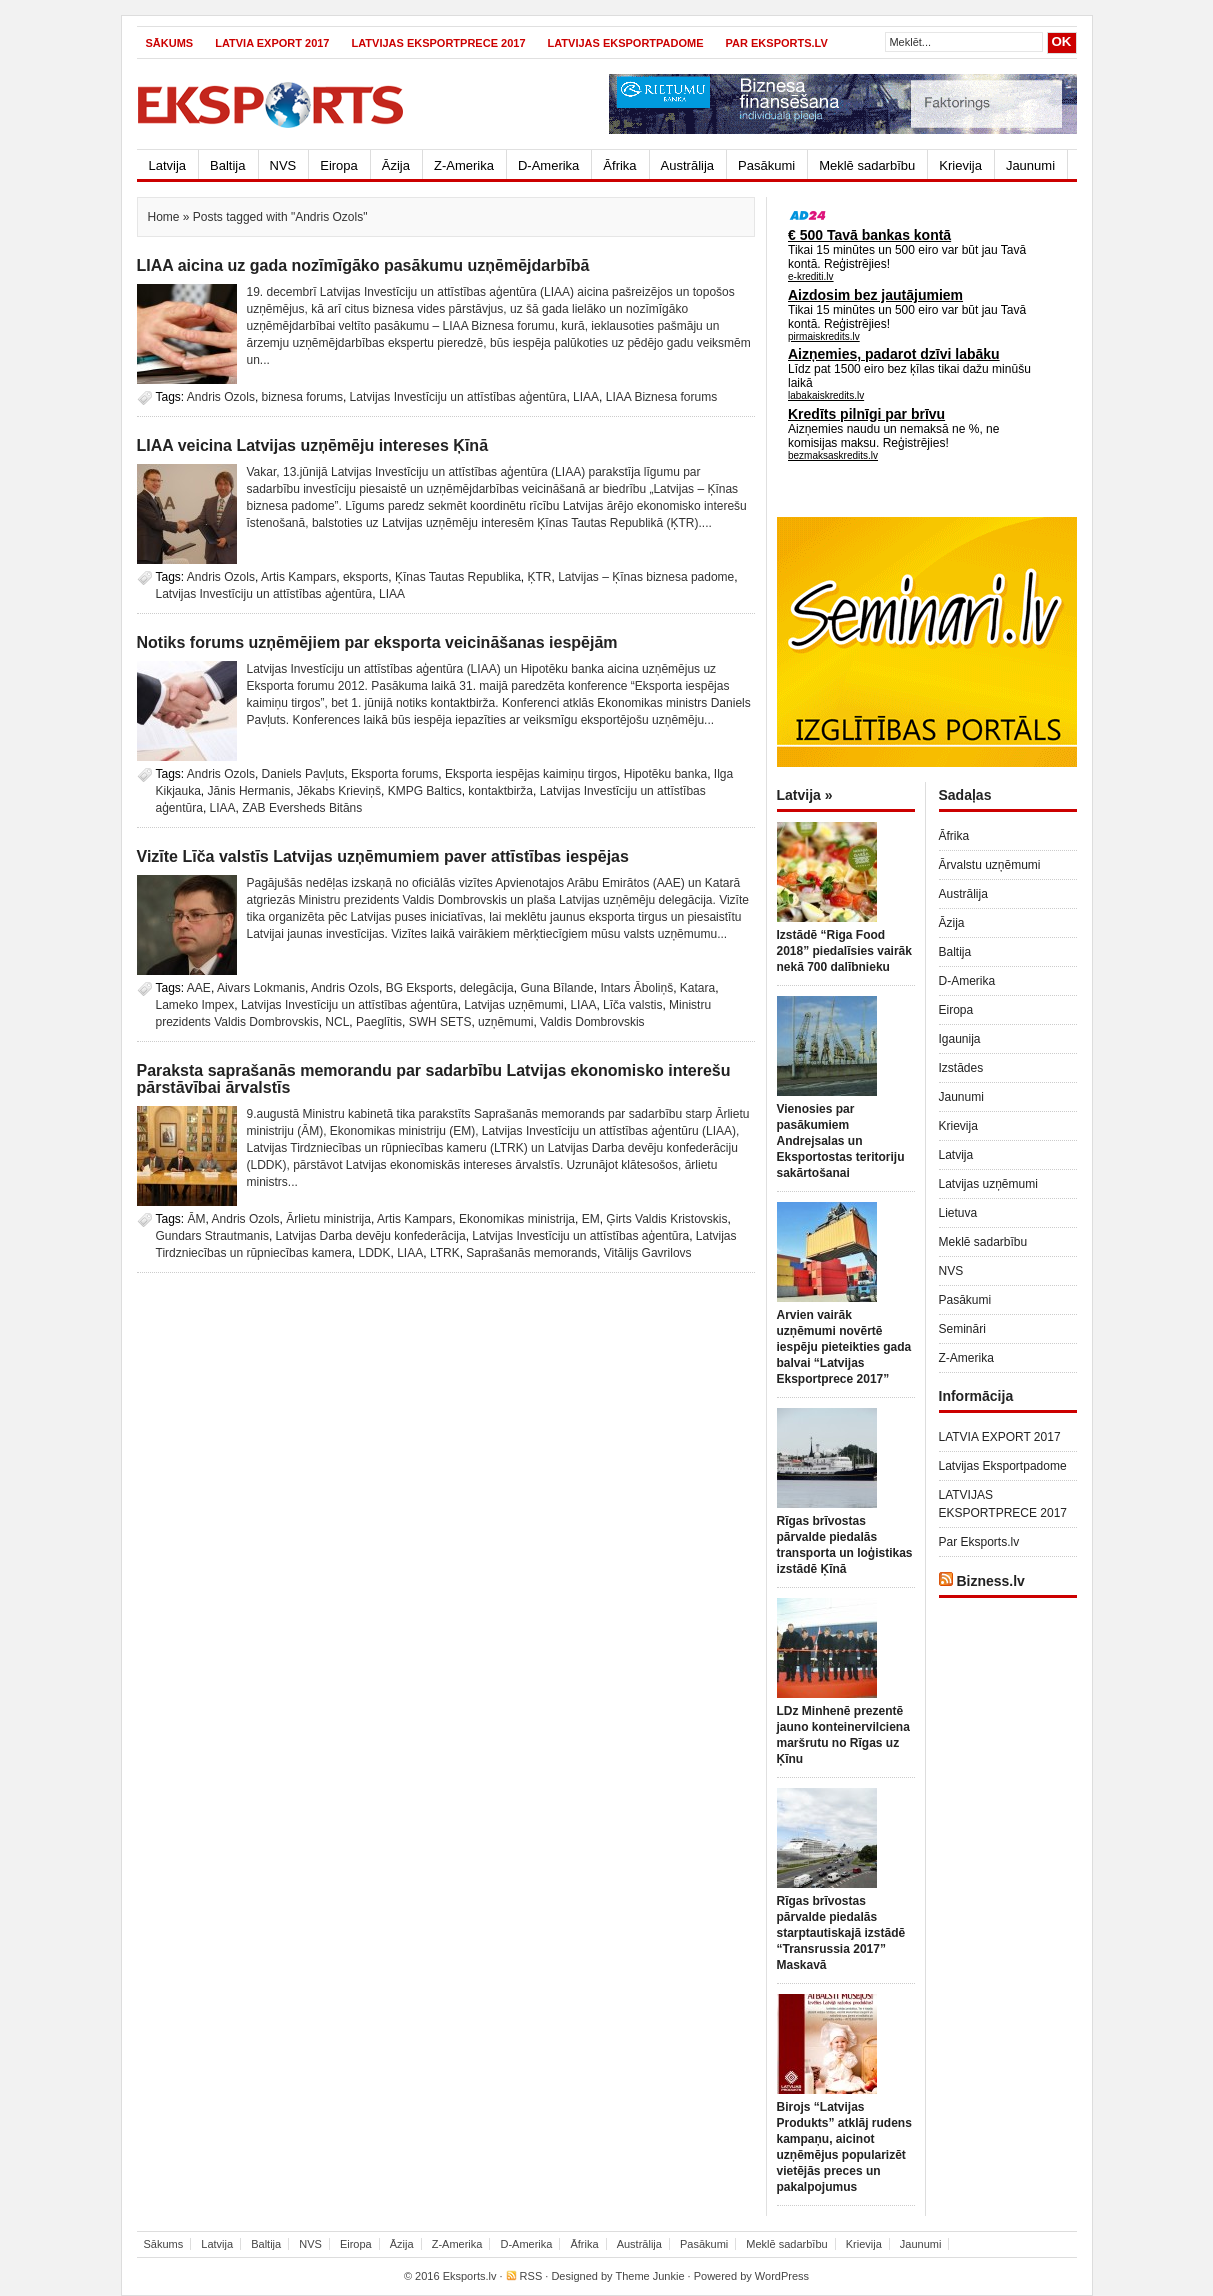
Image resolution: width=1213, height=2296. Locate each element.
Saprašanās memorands (531, 1253)
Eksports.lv (470, 2276)
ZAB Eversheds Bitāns (302, 808)
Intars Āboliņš (636, 988)
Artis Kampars (298, 577)
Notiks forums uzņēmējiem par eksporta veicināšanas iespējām (377, 642)
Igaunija (960, 1039)
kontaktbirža (500, 791)
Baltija (227, 165)
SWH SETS (440, 1022)
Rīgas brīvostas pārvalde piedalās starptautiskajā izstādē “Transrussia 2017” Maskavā (841, 1933)
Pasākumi (766, 165)
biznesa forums (302, 397)
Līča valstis (632, 1005)
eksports (365, 577)
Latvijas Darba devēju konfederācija (371, 1236)
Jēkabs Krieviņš (339, 791)
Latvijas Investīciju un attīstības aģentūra (458, 397)
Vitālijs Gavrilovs (648, 1253)
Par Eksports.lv (777, 43)
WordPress (782, 2276)
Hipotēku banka (665, 774)
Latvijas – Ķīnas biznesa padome (646, 577)
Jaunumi (1030, 165)
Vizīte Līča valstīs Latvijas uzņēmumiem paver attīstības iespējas (383, 856)
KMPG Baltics (425, 791)
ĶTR (540, 577)
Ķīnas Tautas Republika (458, 577)
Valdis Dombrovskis (592, 1022)
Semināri (962, 1329)
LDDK (375, 1253)
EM (591, 1219)
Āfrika (619, 165)
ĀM (197, 1219)
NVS (283, 165)
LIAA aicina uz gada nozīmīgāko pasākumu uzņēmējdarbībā (363, 265)
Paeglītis (379, 1022)
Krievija (960, 165)
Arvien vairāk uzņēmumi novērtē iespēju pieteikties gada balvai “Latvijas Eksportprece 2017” (844, 1347)
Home (164, 217)
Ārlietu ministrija (328, 1219)
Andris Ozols (221, 397)
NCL (337, 1022)
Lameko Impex (195, 1005)
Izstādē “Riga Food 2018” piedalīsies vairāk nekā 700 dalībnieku (844, 951)
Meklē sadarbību (867, 165)
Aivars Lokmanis (261, 988)
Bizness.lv (990, 1581)
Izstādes (961, 1068)
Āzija (396, 165)
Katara (697, 988)
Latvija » (805, 795)
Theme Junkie (649, 2276)
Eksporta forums (394, 774)
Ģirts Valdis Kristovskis (666, 1219)
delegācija (487, 988)
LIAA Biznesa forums (661, 397)
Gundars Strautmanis (212, 1236)
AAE (199, 988)
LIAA (586, 397)
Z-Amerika (464, 165)
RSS (531, 2276)
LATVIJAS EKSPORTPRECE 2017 (438, 43)
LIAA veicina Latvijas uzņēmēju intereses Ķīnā (313, 445)
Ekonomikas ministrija (517, 1219)
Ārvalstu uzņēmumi (990, 865)
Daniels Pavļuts (303, 774)
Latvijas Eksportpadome (626, 43)
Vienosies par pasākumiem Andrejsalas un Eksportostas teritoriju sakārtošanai (841, 1141)
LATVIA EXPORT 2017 (272, 43)
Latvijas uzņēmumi (513, 1005)
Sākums (170, 43)
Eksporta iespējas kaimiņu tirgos (531, 774)
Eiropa (339, 165)
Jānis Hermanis (249, 791)
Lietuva (958, 1213)
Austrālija (687, 165)
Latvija (168, 165)
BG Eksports (419, 988)
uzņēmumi (505, 1022)
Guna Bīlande (556, 988)
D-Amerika (548, 165)
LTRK (445, 1253)
